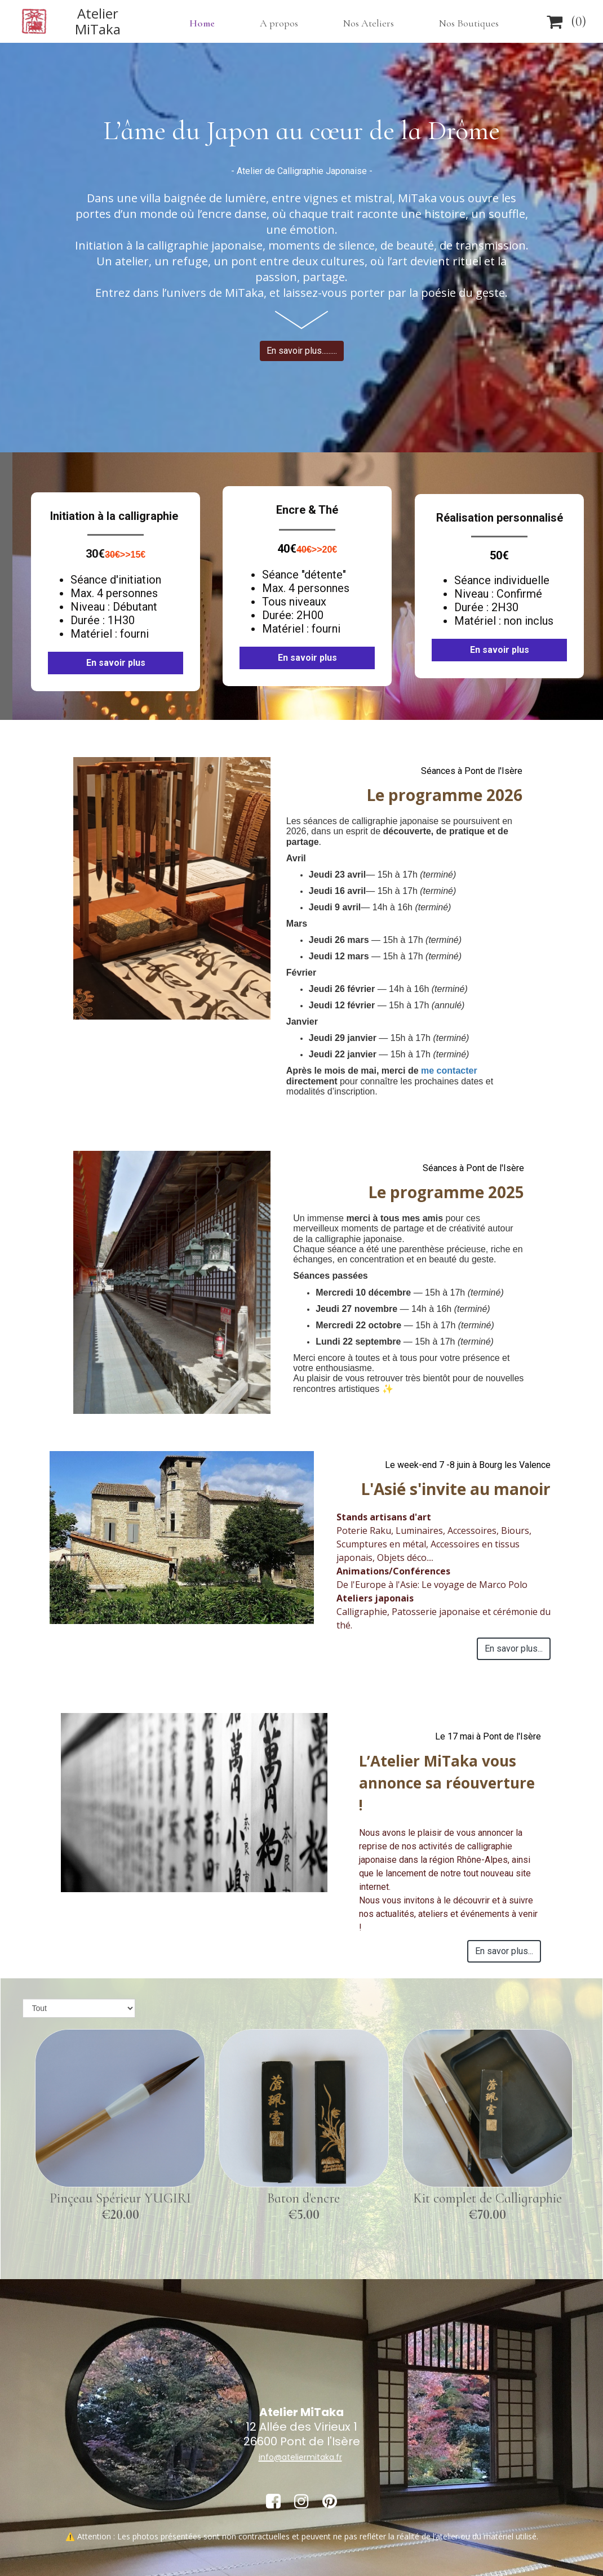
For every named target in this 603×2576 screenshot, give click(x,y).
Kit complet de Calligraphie (487, 2198)
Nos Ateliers (368, 23)
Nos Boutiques (469, 23)
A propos (279, 23)
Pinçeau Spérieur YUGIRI (120, 2198)
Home (202, 23)
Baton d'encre (303, 2198)
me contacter (449, 1070)
